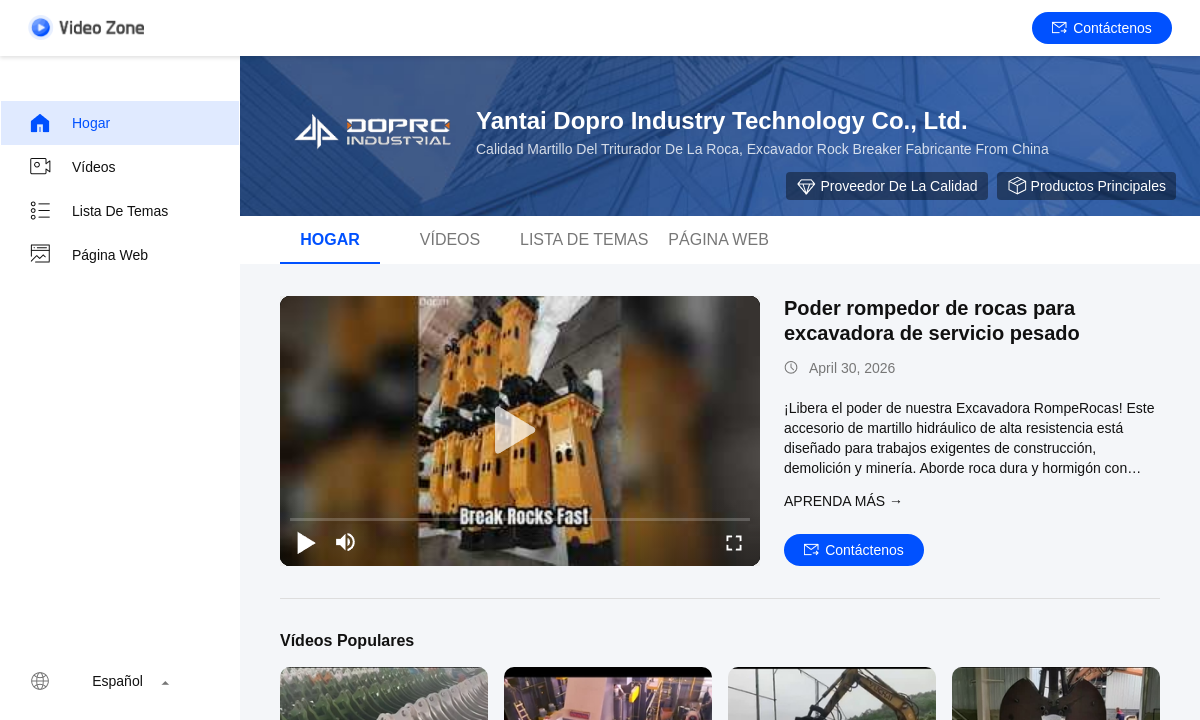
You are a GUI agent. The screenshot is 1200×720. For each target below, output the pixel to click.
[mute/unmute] (346, 542)
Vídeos (72, 167)
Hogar (69, 123)
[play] (520, 431)
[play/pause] (306, 542)
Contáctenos (1102, 28)
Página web (88, 255)
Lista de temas (98, 211)
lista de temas (584, 239)
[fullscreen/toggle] (734, 542)
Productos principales (1086, 186)
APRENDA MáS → (843, 501)
